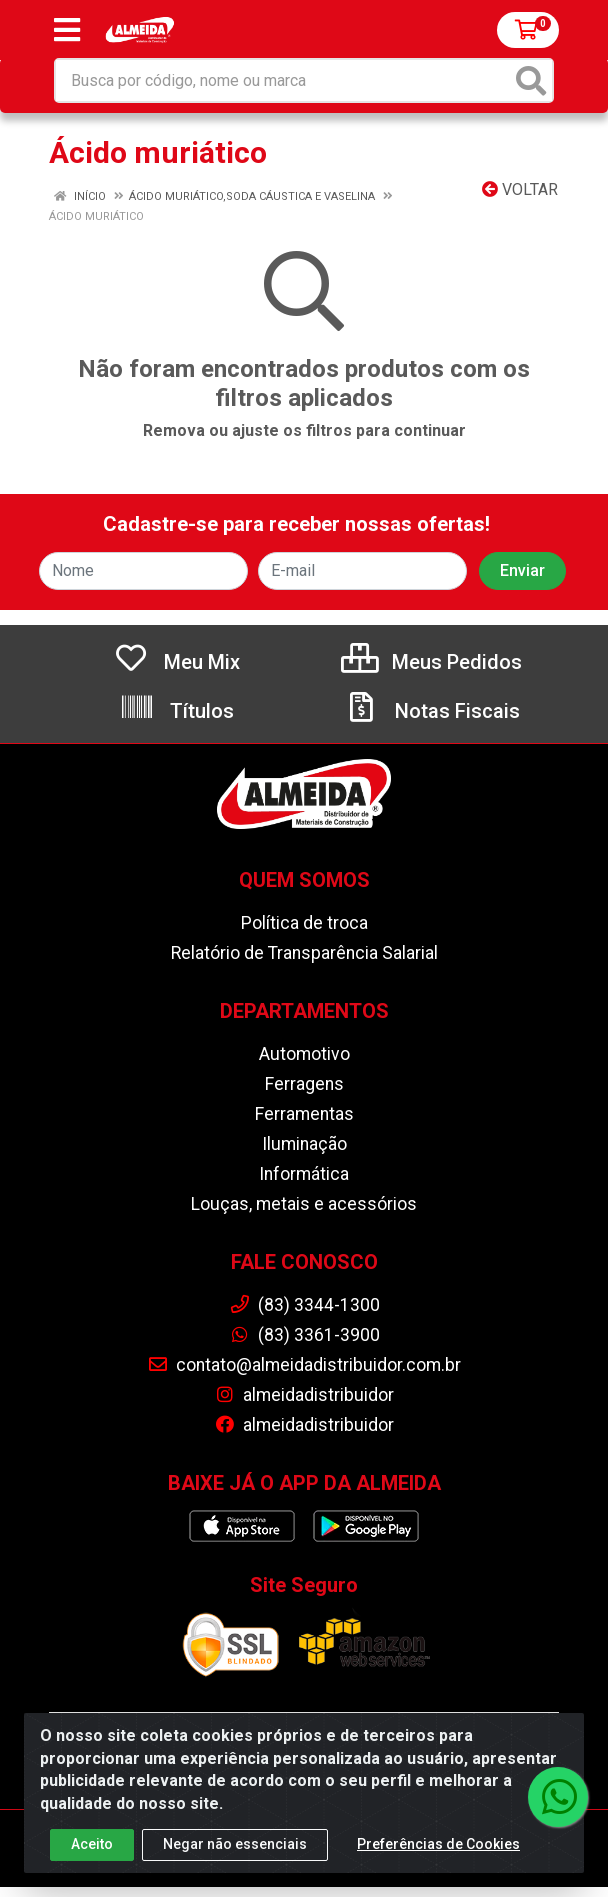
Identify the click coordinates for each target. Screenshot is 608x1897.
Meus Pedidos (431, 662)
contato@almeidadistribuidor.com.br (304, 1365)
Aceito (92, 1845)
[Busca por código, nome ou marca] (283, 80)
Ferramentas (304, 1114)
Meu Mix (176, 662)
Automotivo (304, 1054)
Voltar (520, 189)
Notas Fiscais (432, 711)
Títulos (176, 711)
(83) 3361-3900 (304, 1335)
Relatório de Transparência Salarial (304, 953)
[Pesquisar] (531, 80)
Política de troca (304, 923)
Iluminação (304, 1144)
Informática (304, 1174)
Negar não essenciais (235, 1845)
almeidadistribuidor (304, 1395)
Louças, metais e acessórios (304, 1204)
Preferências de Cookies (438, 1845)
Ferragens (304, 1084)
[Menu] (67, 30)
